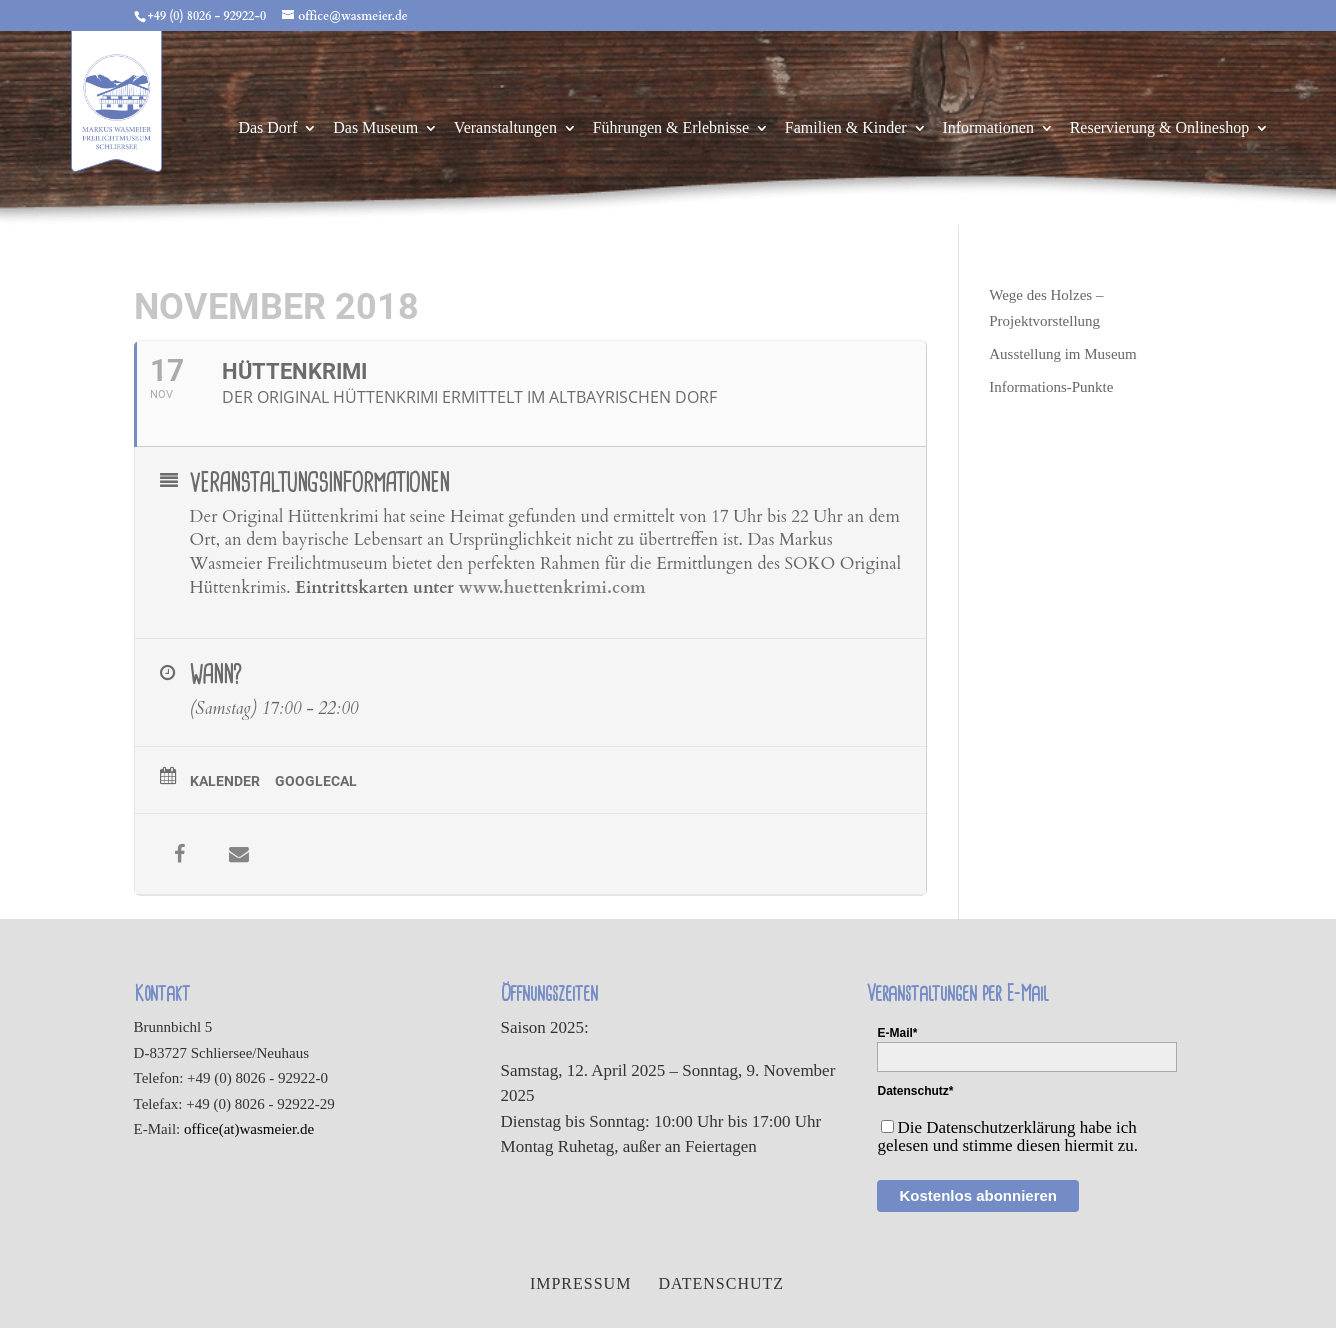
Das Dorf (267, 128)
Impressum (580, 1283)
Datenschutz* (915, 1091)
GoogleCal (316, 781)
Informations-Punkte (1051, 387)
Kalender (225, 781)
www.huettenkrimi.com (551, 587)
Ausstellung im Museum (1063, 354)
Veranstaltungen (505, 128)
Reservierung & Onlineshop (1160, 128)
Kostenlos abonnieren (978, 1195)
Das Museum (375, 128)
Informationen (988, 128)
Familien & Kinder (846, 128)
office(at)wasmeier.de (249, 1129)
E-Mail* (897, 1033)
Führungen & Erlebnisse (671, 128)
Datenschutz (721, 1283)
